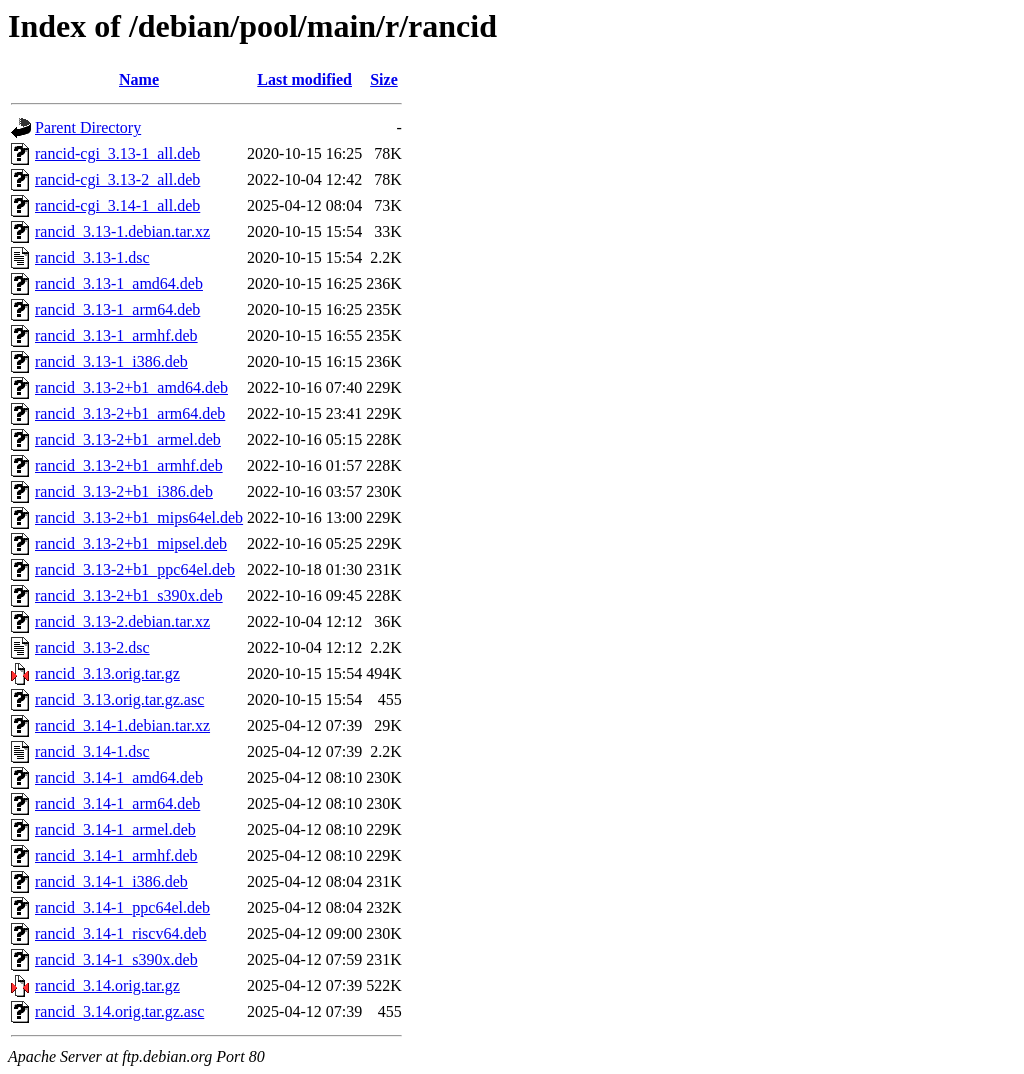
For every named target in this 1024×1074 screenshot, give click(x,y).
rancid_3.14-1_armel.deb (115, 829)
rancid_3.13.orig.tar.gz (107, 673)
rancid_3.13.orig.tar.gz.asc (119, 699)
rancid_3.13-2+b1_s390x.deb (129, 595)
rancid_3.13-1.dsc (92, 257)
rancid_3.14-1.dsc (92, 751)
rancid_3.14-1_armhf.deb (116, 855)
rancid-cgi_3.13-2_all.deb (117, 179)
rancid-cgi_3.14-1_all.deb (117, 205)
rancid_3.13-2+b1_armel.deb (128, 439)
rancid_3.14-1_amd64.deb (119, 777)
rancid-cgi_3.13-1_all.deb (117, 153)
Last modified (304, 79)
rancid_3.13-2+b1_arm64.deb (130, 413)
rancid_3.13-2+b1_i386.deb (124, 491)
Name (139, 79)
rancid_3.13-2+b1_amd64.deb (131, 387)
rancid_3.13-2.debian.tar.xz (122, 621)
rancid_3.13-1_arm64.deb (117, 309)
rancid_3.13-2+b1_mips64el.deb (139, 517)
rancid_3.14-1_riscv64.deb (121, 933)
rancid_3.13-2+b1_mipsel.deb (131, 543)
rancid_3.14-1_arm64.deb (117, 803)
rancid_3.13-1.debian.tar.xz (122, 231)
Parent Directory (88, 127)
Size (384, 79)
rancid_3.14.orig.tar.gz (107, 985)
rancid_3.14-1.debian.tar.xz (122, 725)
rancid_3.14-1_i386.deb (111, 881)
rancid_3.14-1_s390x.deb (116, 959)
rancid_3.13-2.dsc (92, 647)
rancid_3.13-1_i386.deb (111, 361)
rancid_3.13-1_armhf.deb (116, 335)
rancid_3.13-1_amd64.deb (119, 283)
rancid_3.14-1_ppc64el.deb (122, 907)
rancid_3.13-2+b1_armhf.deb (129, 465)
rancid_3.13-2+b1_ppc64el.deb (135, 569)
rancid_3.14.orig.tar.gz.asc (119, 1011)
